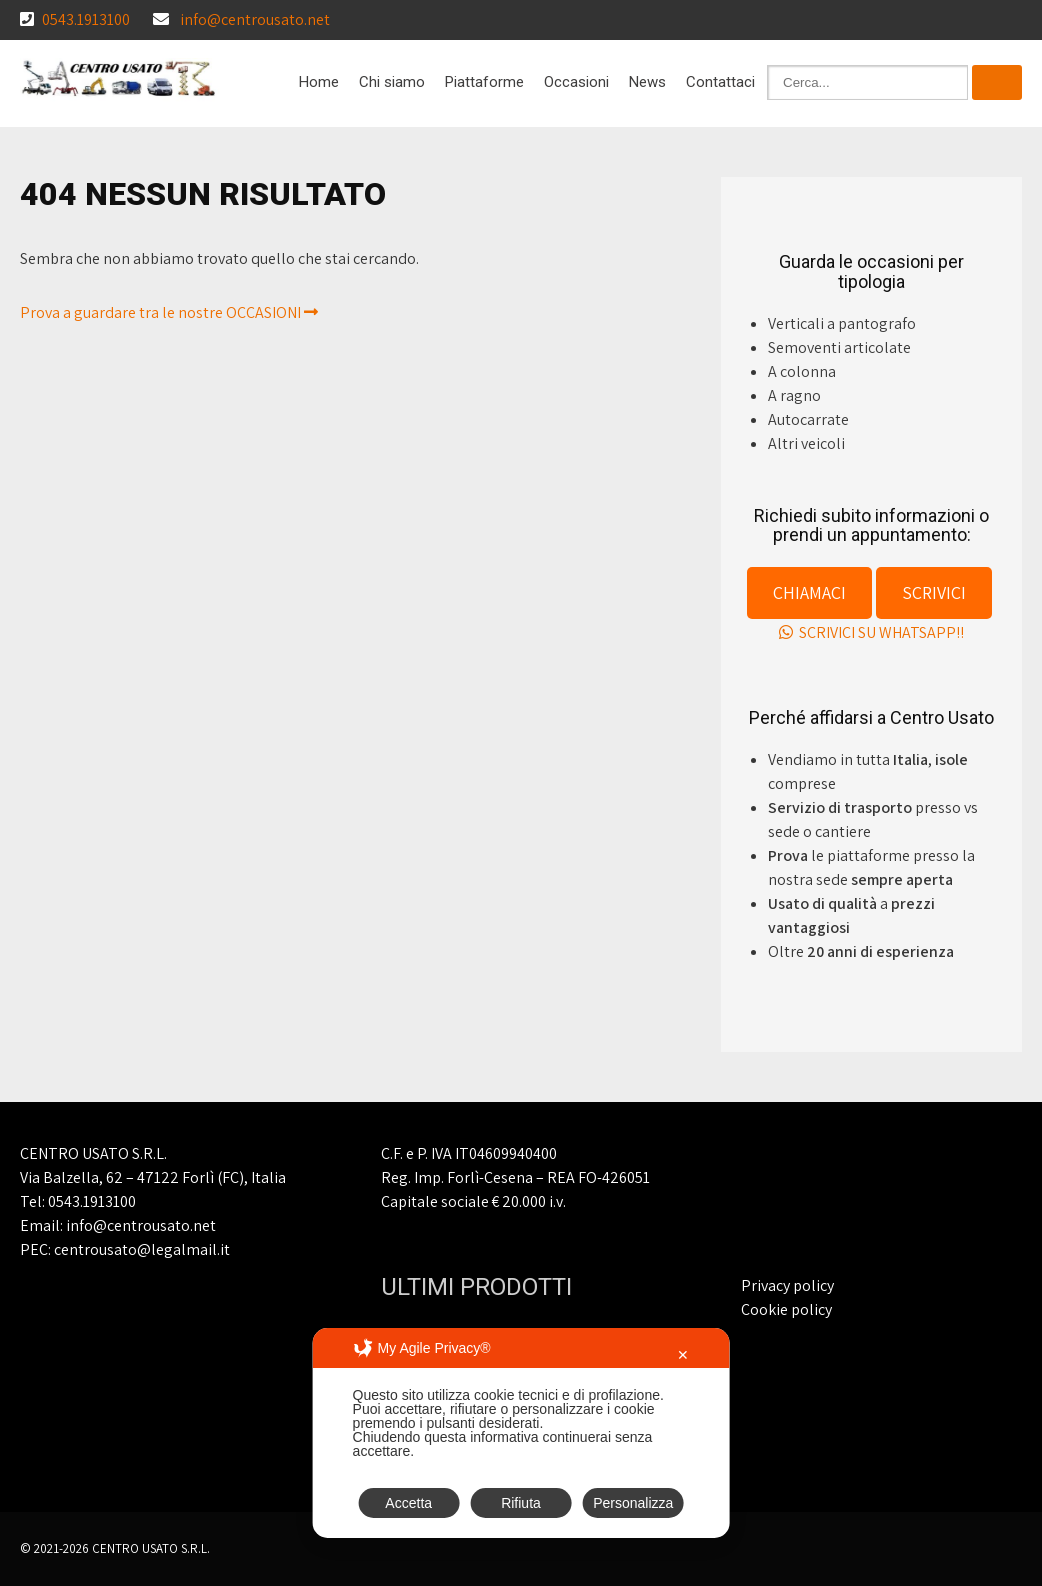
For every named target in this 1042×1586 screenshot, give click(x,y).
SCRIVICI (934, 592)
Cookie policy (786, 1309)
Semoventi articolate (839, 347)
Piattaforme (484, 82)
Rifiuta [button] (521, 1503)
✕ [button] (683, 1355)
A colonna (802, 371)
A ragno (794, 395)
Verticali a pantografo (842, 323)
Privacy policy (787, 1285)
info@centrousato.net (255, 19)
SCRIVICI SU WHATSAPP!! (871, 632)
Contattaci (720, 82)
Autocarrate (808, 419)
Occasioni (576, 82)
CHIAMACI (809, 592)
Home (319, 82)
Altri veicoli (806, 443)
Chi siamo (392, 82)
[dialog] (521, 1433)
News (647, 82)
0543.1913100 (86, 19)
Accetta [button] (408, 1503)
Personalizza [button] (633, 1503)
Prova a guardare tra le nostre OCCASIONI (169, 312)
